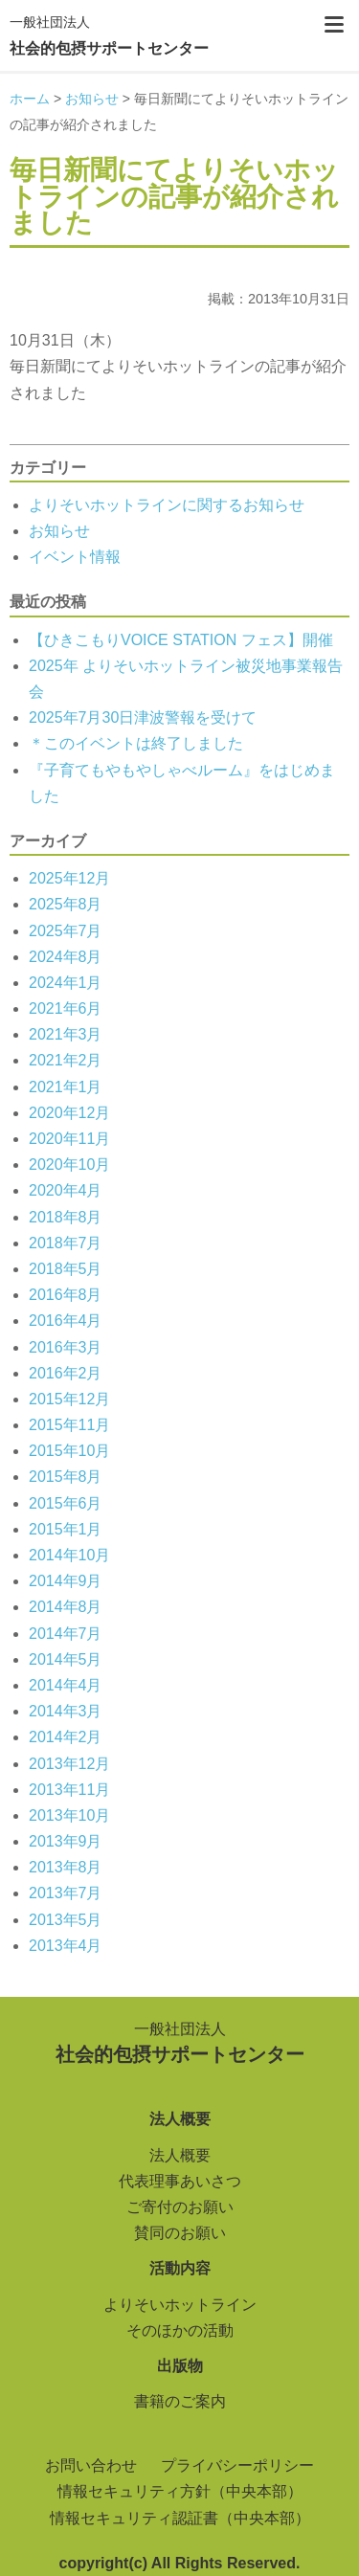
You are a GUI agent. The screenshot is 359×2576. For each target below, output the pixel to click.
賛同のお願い (180, 2233)
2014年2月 (65, 1737)
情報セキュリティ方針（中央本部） (180, 2491)
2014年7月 (65, 1633)
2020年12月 (69, 1113)
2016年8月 (65, 1295)
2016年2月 (65, 1373)
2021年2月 (65, 1060)
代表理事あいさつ (180, 2181)
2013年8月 (65, 1867)
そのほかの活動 (180, 2330)
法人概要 (180, 2155)
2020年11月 (69, 1139)
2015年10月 (69, 1451)
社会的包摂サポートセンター (109, 33)
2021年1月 (65, 1087)
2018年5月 (65, 1269)
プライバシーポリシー (237, 2465)
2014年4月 (65, 1685)
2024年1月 (65, 982)
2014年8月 (65, 1607)
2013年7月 (65, 1893)
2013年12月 (69, 1764)
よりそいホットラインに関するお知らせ (166, 505)
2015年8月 (65, 1476)
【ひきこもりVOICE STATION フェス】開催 (181, 640)
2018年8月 (65, 1217)
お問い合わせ (91, 2465)
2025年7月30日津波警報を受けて (143, 717)
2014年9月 (65, 1581)
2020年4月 (65, 1190)
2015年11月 (69, 1425)
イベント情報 (75, 557)
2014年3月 (65, 1711)
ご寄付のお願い (180, 2207)
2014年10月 (69, 1555)
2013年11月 (69, 1789)
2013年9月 (65, 1841)
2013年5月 (65, 1920)
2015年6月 (65, 1503)
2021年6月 (65, 1008)
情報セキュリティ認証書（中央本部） (180, 2518)
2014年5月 (65, 1659)
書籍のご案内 (180, 2401)
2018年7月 (65, 1243)
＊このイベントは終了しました (136, 743)
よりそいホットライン (180, 2304)
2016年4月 (65, 1320)
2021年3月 (65, 1034)
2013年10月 (69, 1815)
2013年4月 (65, 1946)
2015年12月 (69, 1399)
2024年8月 (65, 957)
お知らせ (59, 531)
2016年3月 (65, 1347)
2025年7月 (65, 931)
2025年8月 (65, 904)
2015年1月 (65, 1529)
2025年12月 (69, 878)
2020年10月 (69, 1164)
